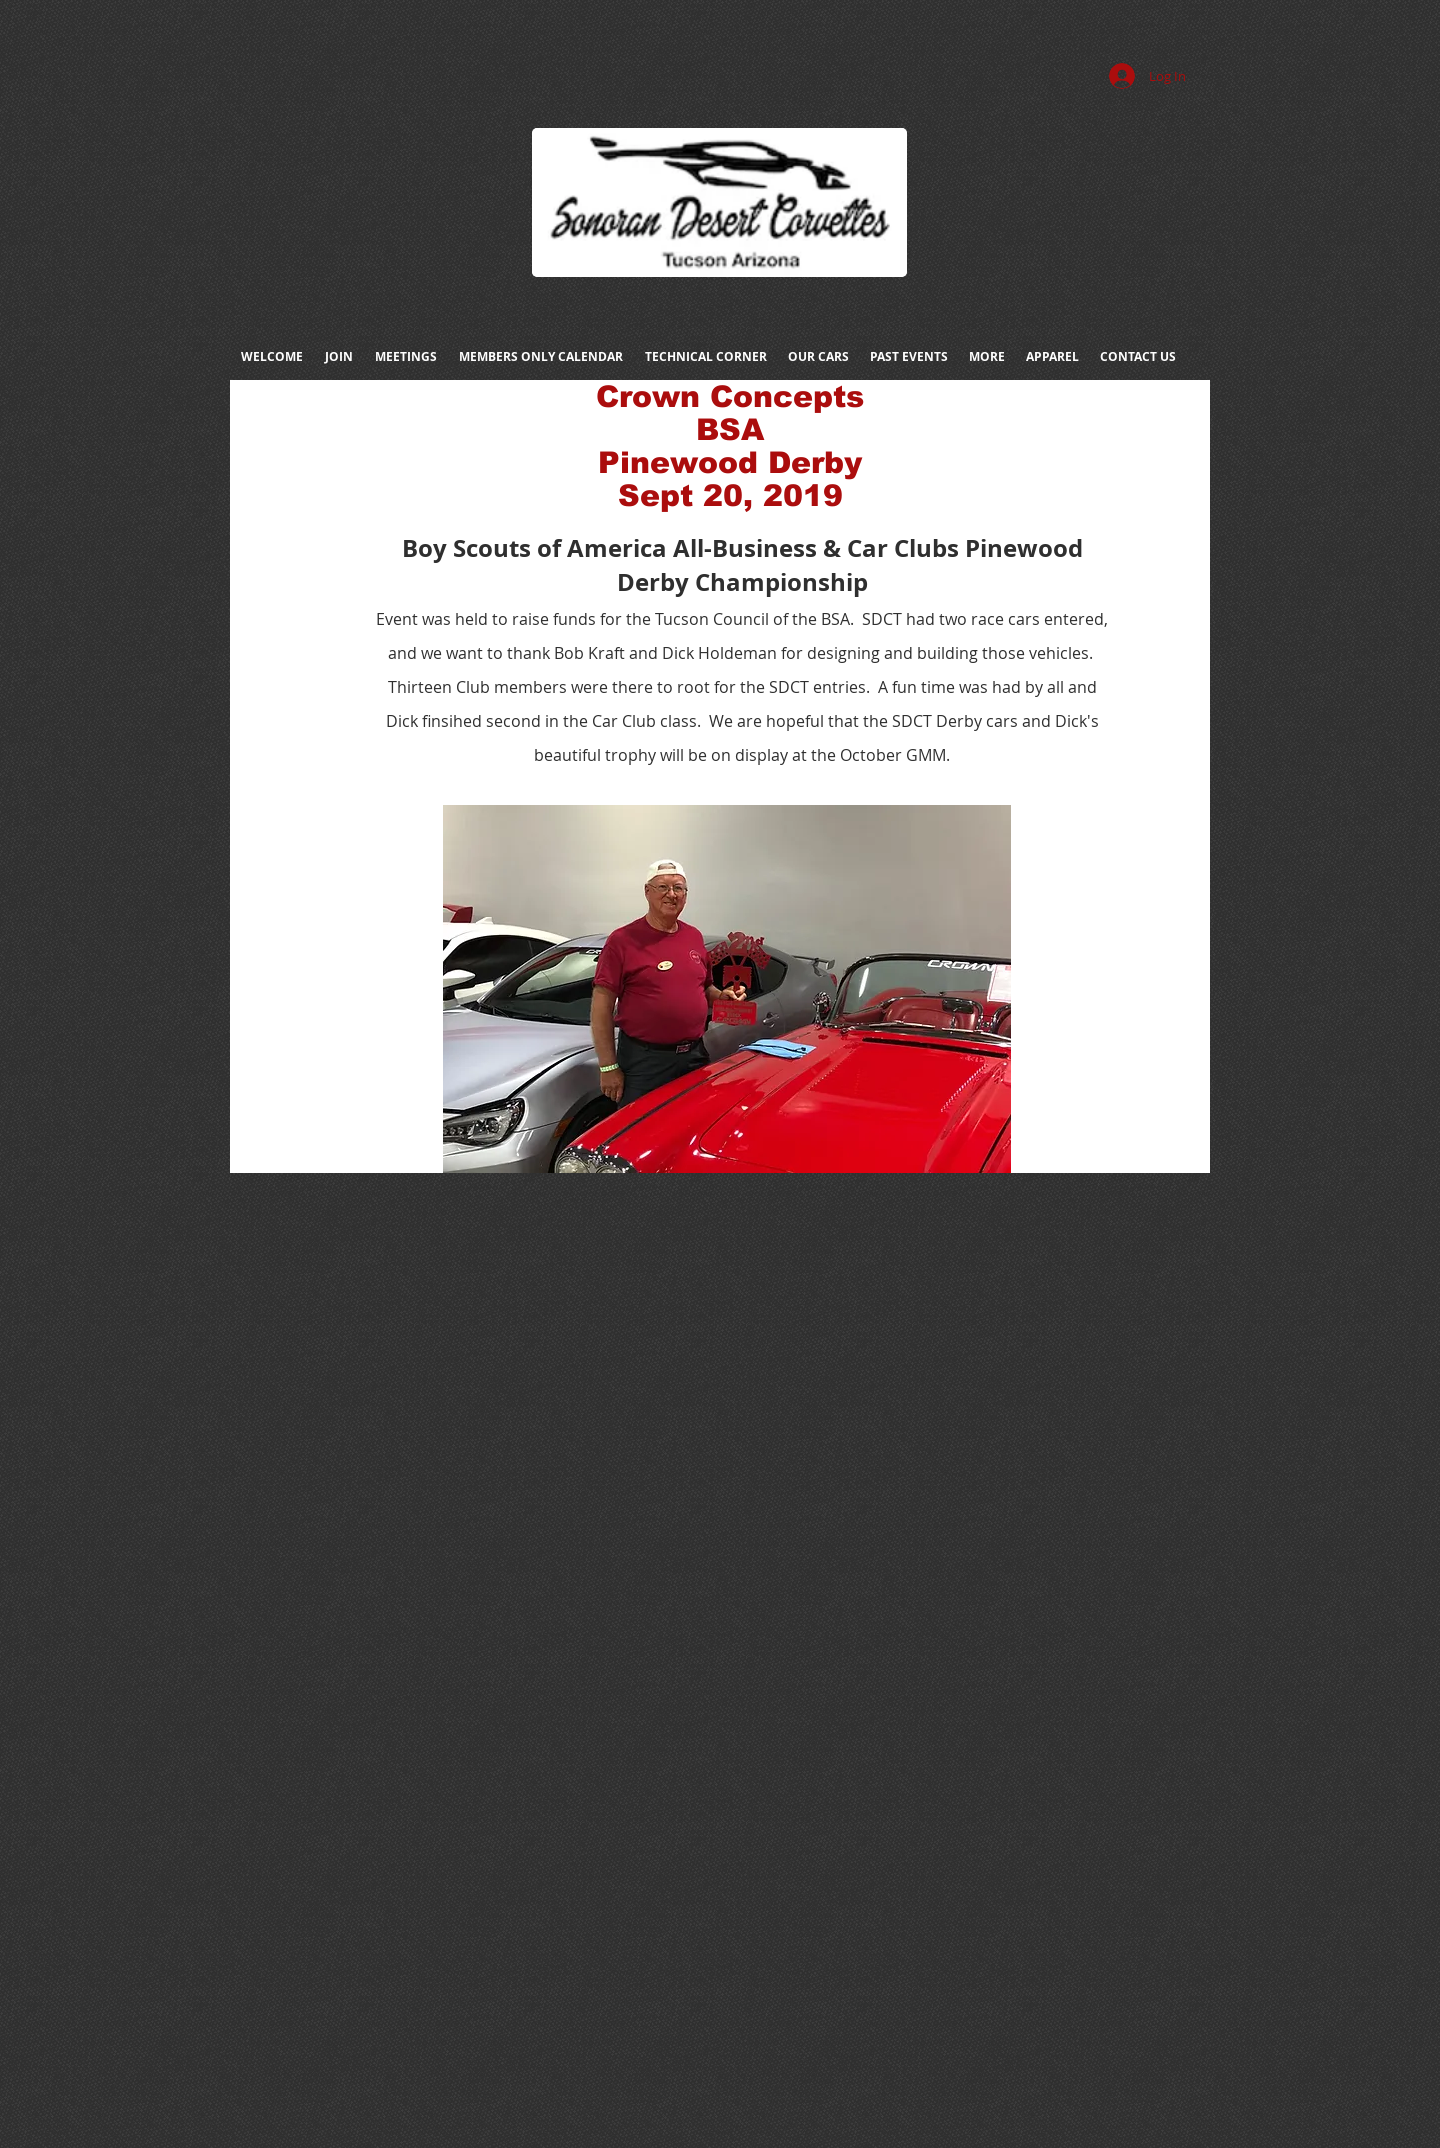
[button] (727, 989)
